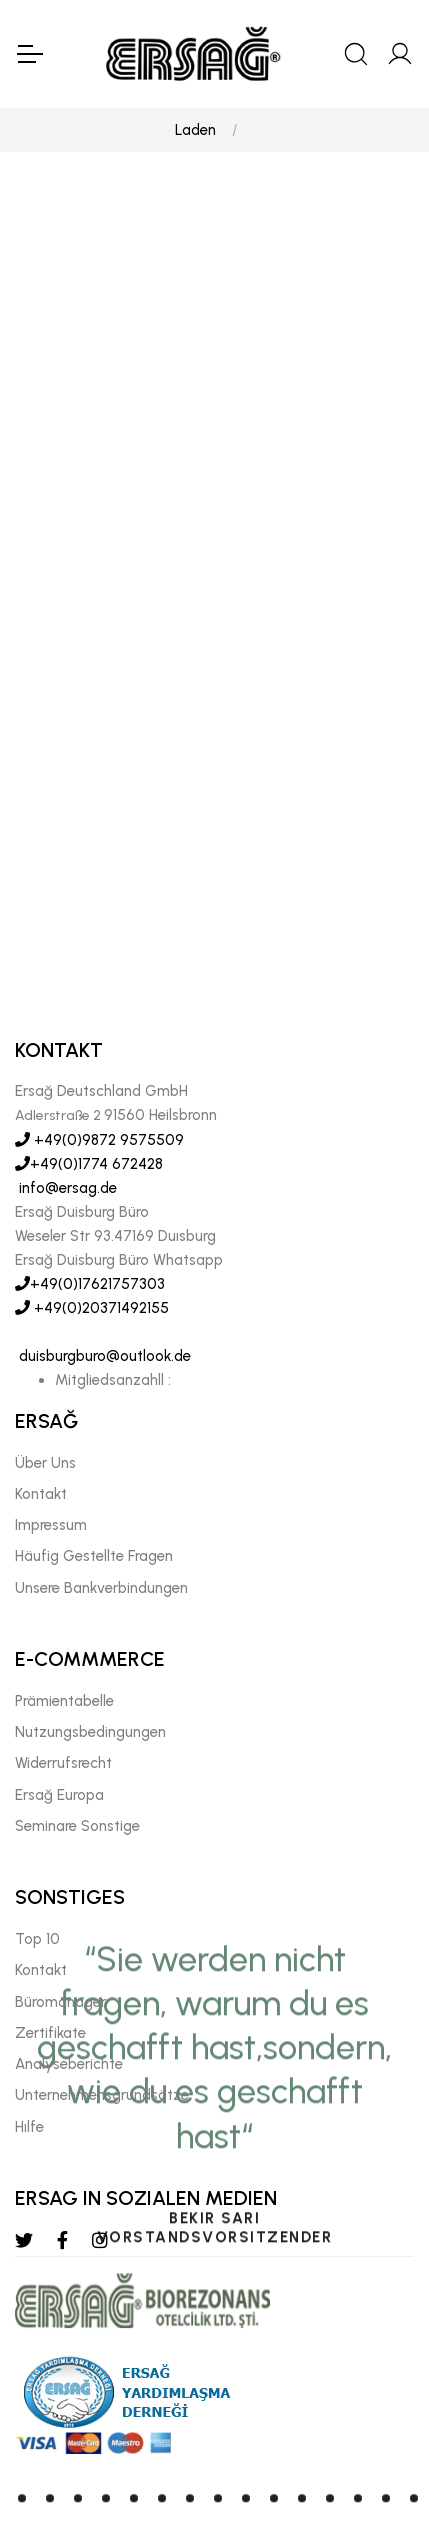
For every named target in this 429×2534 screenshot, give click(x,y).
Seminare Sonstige (77, 1738)
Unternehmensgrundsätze (102, 2007)
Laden (195, 130)
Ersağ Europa (59, 1707)
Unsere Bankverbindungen (101, 1500)
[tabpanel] (214, 738)
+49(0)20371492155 (92, 1220)
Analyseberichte (69, 1976)
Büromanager (60, 1914)
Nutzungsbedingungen (90, 1644)
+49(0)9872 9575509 (99, 1052)
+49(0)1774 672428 (89, 1076)
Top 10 (37, 1851)
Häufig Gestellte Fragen (94, 1468)
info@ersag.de (66, 1100)
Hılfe (29, 2039)
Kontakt (41, 1406)
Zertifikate (50, 1945)
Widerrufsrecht (63, 1675)
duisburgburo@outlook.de (103, 1268)
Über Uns (45, 1375)
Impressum (51, 1437)
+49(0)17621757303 (90, 1196)
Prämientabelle (64, 1613)
